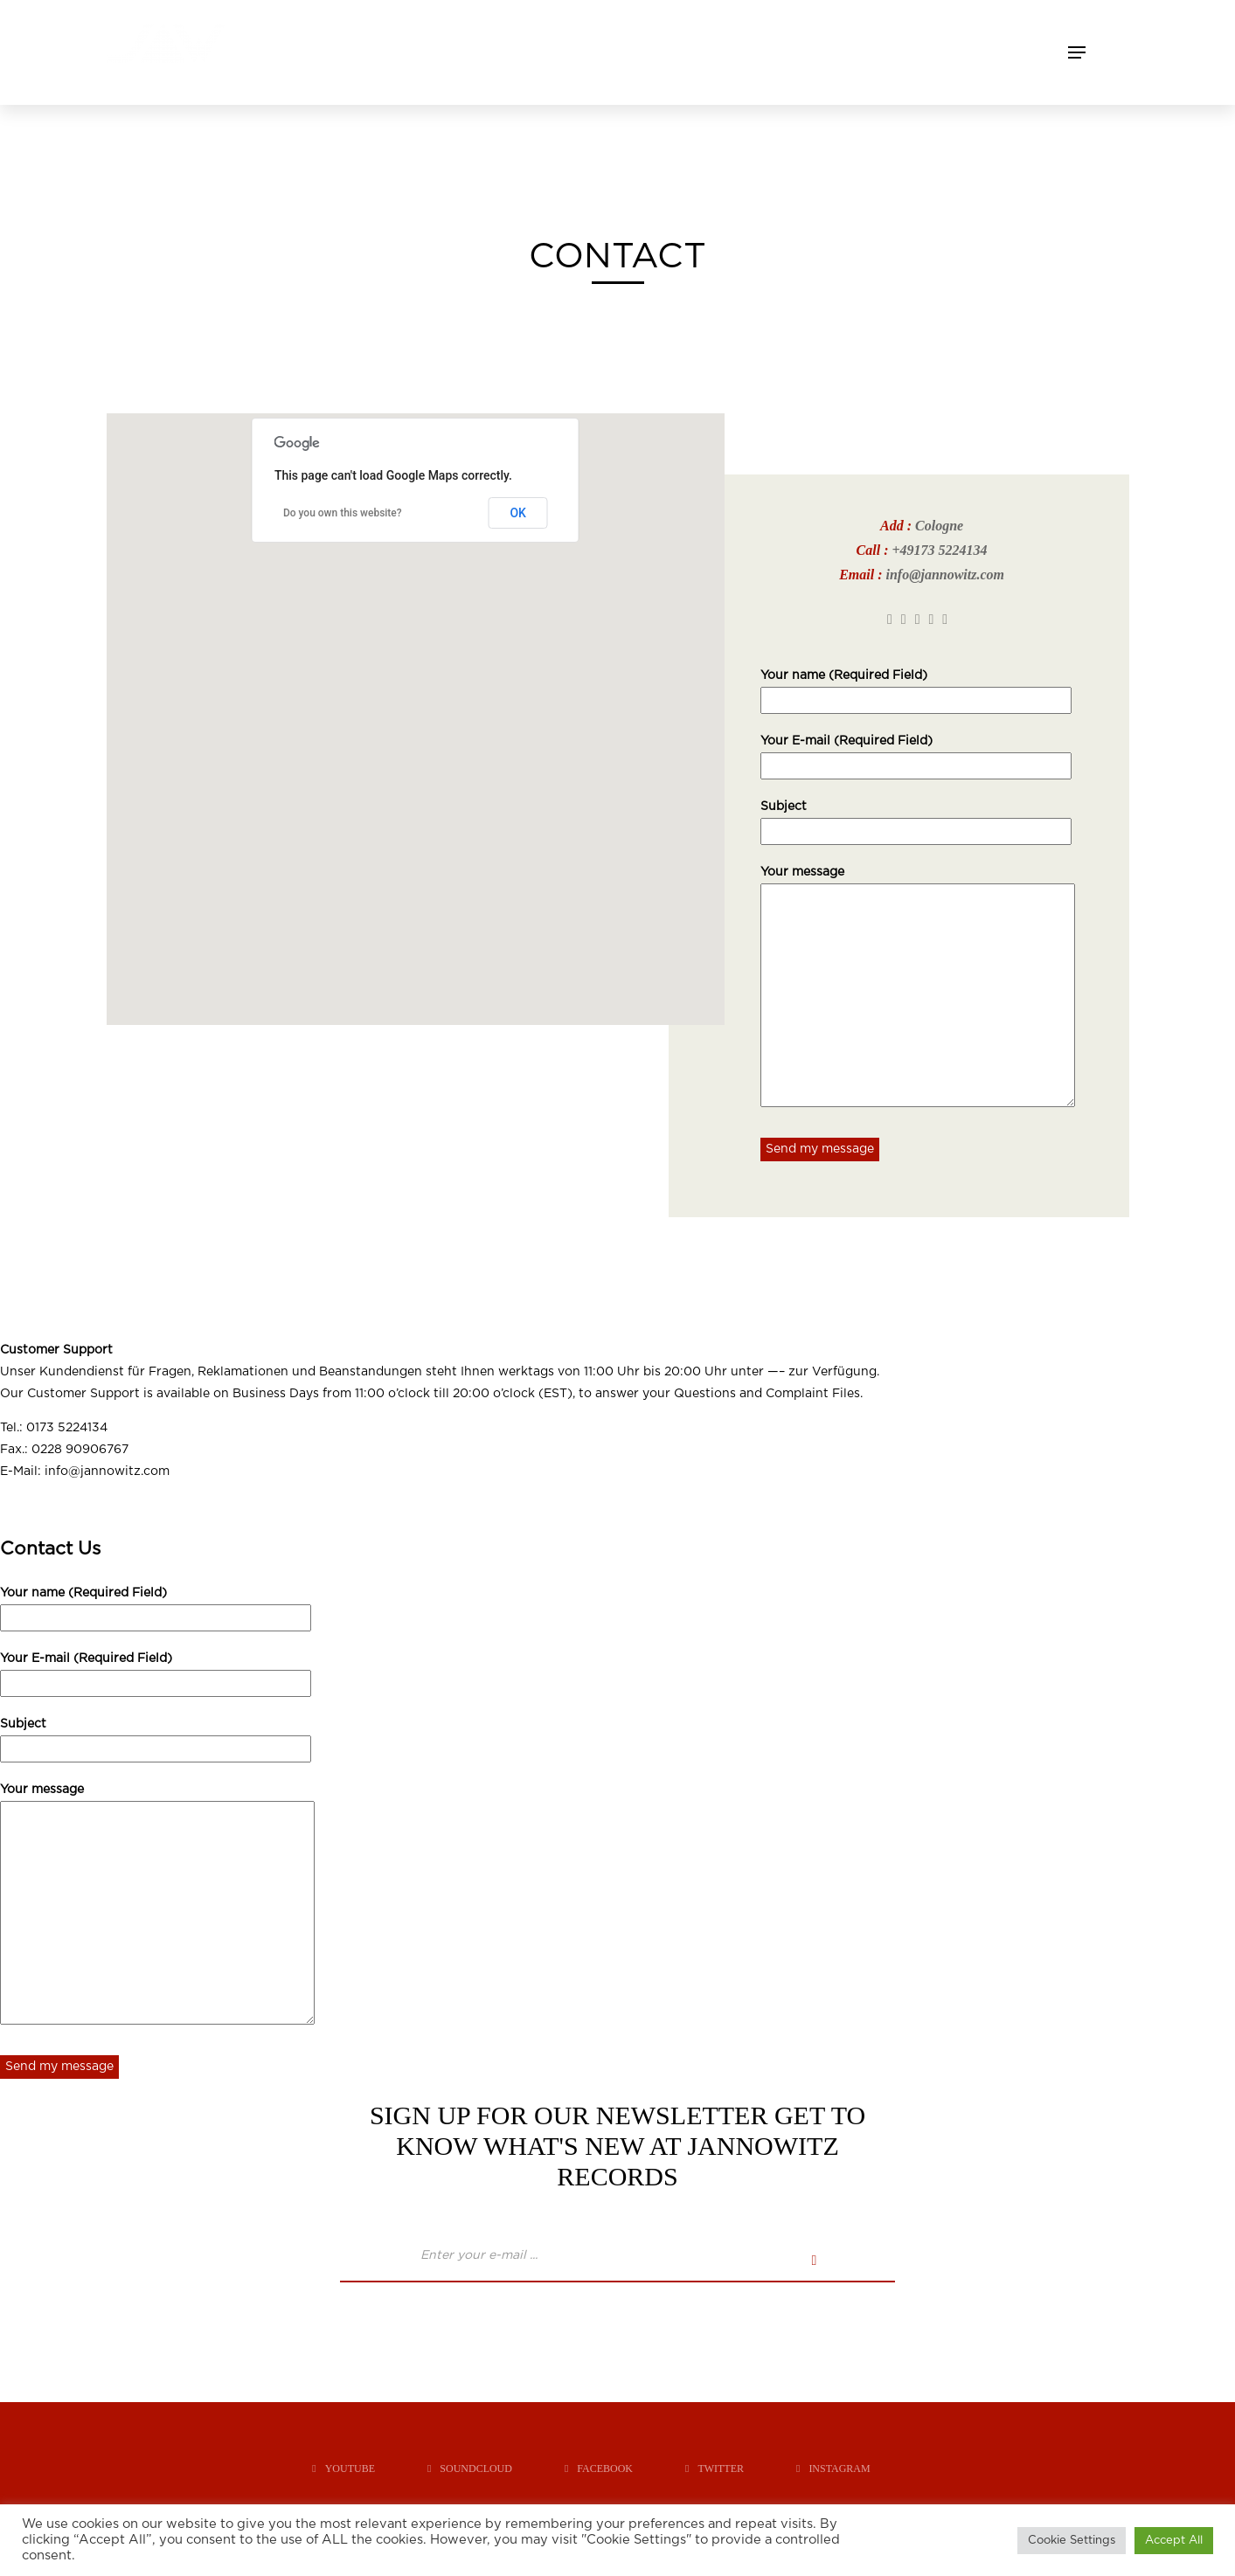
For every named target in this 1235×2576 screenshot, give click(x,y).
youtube (343, 2468)
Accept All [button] (1174, 2540)
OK (518, 513)
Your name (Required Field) (916, 687)
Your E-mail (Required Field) (916, 753)
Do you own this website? (342, 513)
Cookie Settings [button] (1071, 2540)
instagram (833, 2468)
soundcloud (469, 2468)
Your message (917, 988)
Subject (916, 818)
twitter (714, 2468)
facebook (599, 2468)
